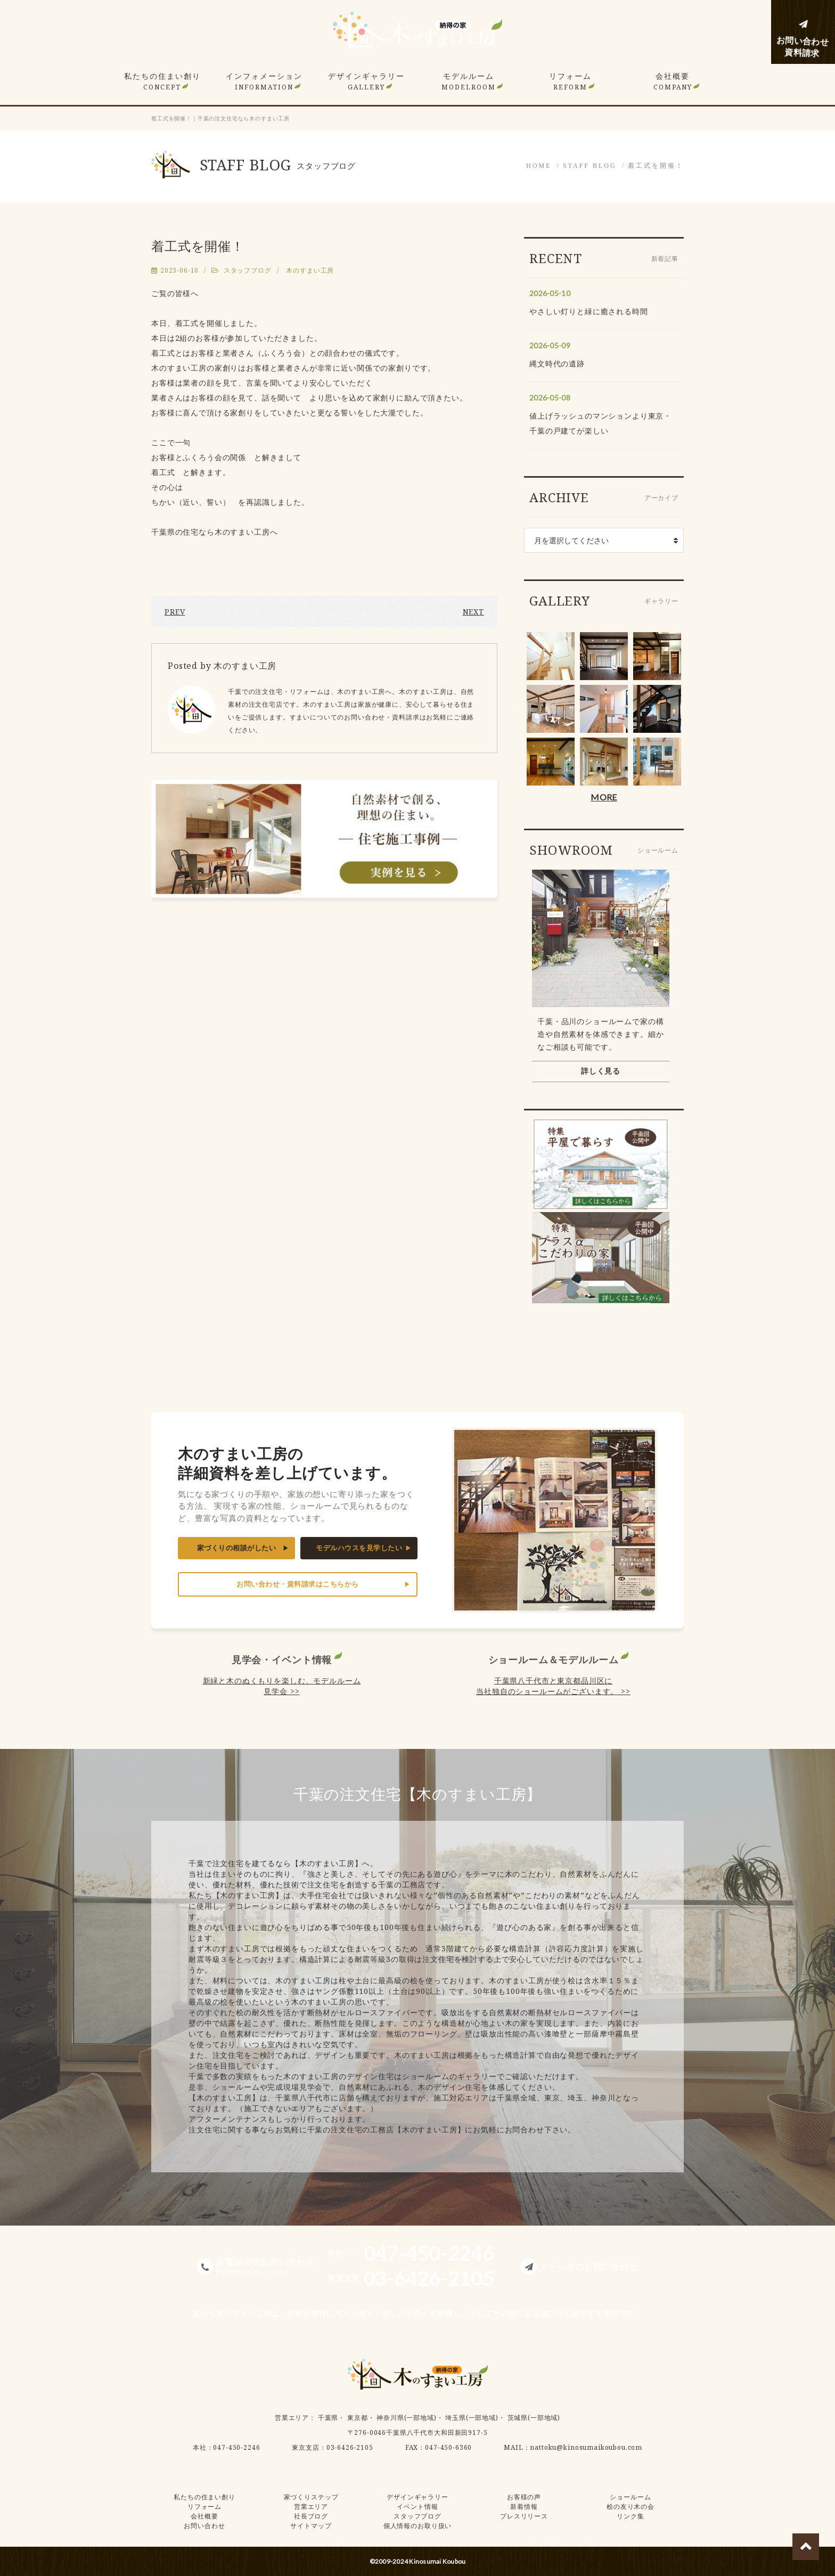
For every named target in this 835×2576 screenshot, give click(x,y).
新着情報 (523, 2506)
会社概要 (672, 81)
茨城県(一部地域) (534, 2417)
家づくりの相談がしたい (236, 1547)
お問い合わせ (204, 2525)
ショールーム (630, 2496)
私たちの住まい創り (162, 81)
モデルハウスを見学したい (359, 1547)
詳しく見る (600, 1071)
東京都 (357, 2417)
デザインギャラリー (366, 81)
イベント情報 (417, 2506)
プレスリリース (524, 2516)
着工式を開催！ (656, 165)
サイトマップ (310, 2525)
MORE (604, 797)
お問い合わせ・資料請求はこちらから (297, 1584)
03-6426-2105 (349, 2447)
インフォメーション (264, 81)
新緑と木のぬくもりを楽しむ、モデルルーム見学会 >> (282, 1685)
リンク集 (630, 2516)
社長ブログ (311, 2516)
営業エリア (292, 2417)
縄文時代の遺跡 (557, 363)
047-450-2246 (236, 2447)
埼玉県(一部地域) (471, 2417)
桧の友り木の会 (630, 2506)
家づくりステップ (311, 2496)
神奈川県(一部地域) (406, 2417)
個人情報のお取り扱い (417, 2525)
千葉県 (328, 2417)
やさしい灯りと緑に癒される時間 (588, 311)
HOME (538, 165)
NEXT (473, 612)
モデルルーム (468, 81)
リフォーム (570, 81)
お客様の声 (524, 2496)
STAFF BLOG (590, 165)
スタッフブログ (248, 270)
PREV (175, 612)
